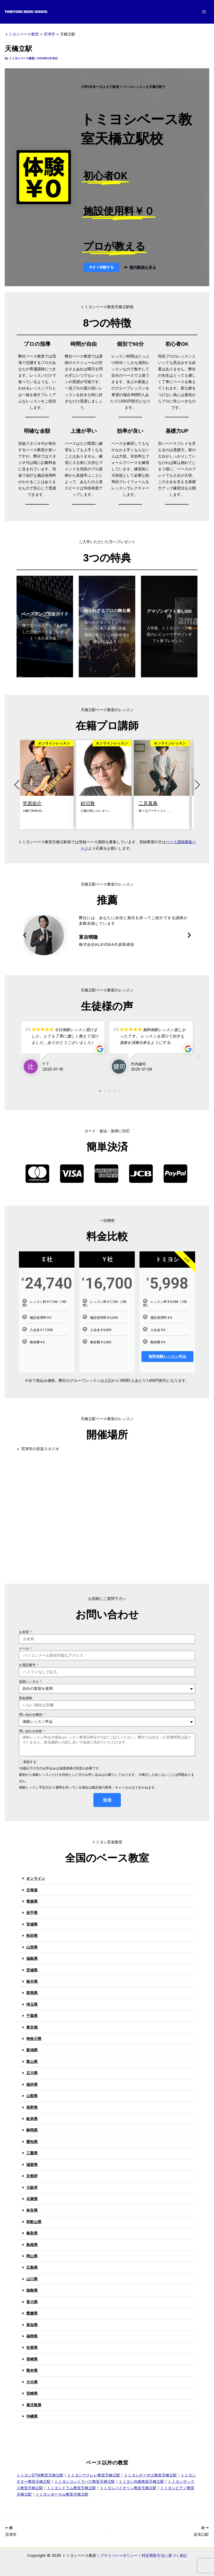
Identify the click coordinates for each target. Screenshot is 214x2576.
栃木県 (32, 1981)
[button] (24, 935)
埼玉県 (32, 2004)
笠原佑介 (35, 803)
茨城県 (32, 1970)
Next (198, 1056)
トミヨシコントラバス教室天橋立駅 (84, 2481)
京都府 (32, 2176)
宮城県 (32, 1924)
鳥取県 (32, 2233)
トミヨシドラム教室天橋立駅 (71, 2487)
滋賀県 (32, 2164)
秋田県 (32, 1935)
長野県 (32, 2107)
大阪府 (32, 2187)
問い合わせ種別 (31, 1714)
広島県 (32, 2267)
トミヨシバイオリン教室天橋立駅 (128, 2487)
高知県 (32, 2325)
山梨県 (32, 2096)
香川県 (32, 2302)
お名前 (24, 1632)
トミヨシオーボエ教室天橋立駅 (150, 2475)
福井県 (32, 2084)
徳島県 (32, 2290)
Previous (15, 1056)
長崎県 (32, 2359)
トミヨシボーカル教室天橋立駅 (61, 2494)
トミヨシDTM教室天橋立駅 (40, 2475)
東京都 (32, 2027)
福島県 (32, 1958)
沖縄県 (32, 2416)
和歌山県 (33, 2222)
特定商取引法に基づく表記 (164, 2555)
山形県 (32, 1947)
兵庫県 (32, 2199)
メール (24, 1648)
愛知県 (32, 2141)
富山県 (32, 2061)
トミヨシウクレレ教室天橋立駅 (93, 2475)
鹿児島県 (33, 2405)
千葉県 (32, 2016)
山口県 (32, 2279)
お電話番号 (27, 1665)
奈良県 (32, 2210)
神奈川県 (33, 2038)
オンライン (35, 1878)
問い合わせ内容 (31, 1731)
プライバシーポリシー (119, 2555)
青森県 (32, 1901)
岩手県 (32, 1912)
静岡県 (32, 2130)
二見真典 (151, 803)
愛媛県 (32, 2313)
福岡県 (32, 2336)
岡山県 (32, 2256)
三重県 (32, 2153)
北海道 (32, 1890)
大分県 (32, 2382)
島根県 (32, 2245)
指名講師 (25, 1698)
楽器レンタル (29, 1681)
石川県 (32, 2073)
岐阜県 (32, 2119)
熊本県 (32, 2370)
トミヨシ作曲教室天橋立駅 (141, 2481)
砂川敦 (91, 803)
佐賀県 (32, 2347)
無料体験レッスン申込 (167, 1356)
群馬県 (32, 1993)
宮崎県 (32, 2393)
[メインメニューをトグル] (204, 12)
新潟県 (32, 2050)
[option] (49, 785)
